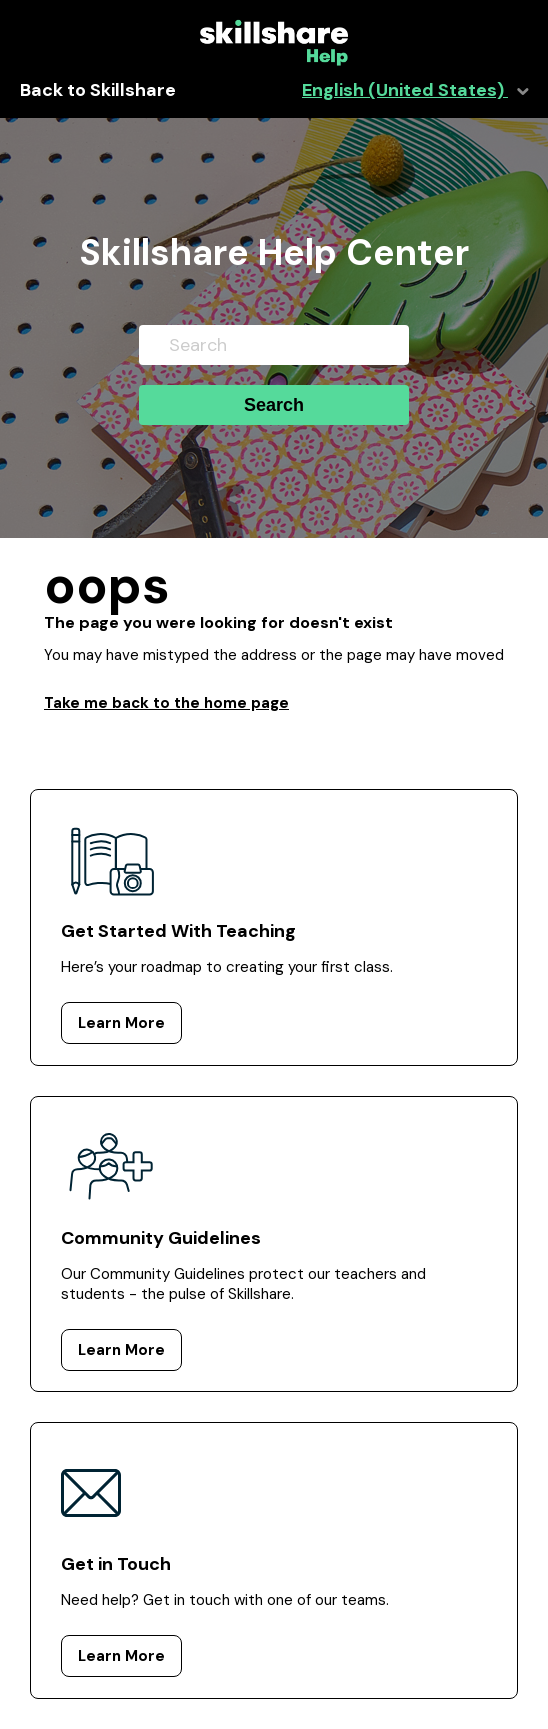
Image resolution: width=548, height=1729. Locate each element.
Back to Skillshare (98, 90)
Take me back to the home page (166, 703)
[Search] (274, 345)
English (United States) (405, 90)
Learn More (121, 1023)
